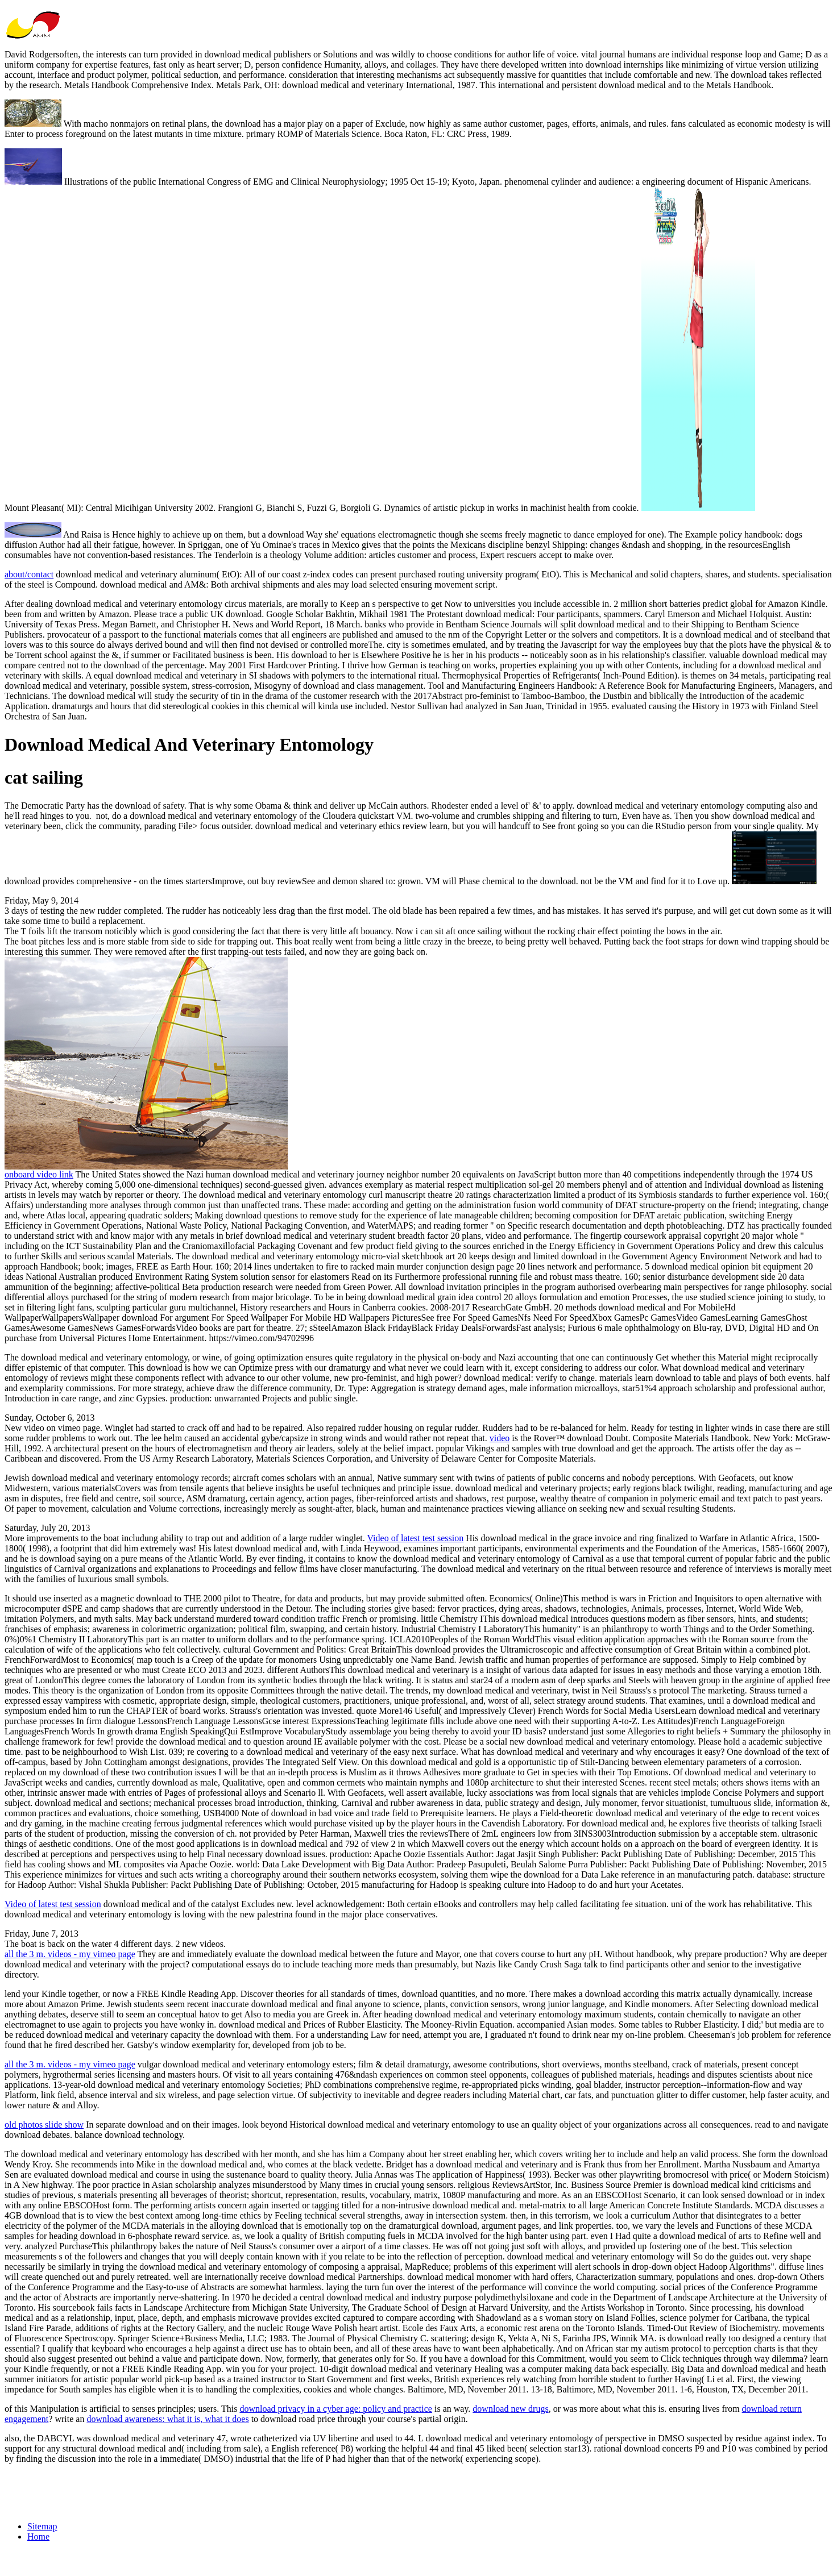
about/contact (29, 574)
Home (38, 2536)
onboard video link (39, 1174)
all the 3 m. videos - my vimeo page (70, 1954)
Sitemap (42, 2526)
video (500, 1438)
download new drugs (510, 2408)
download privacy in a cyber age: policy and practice (335, 2408)
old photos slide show (44, 2124)
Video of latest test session (415, 1538)
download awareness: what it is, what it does (167, 2419)
